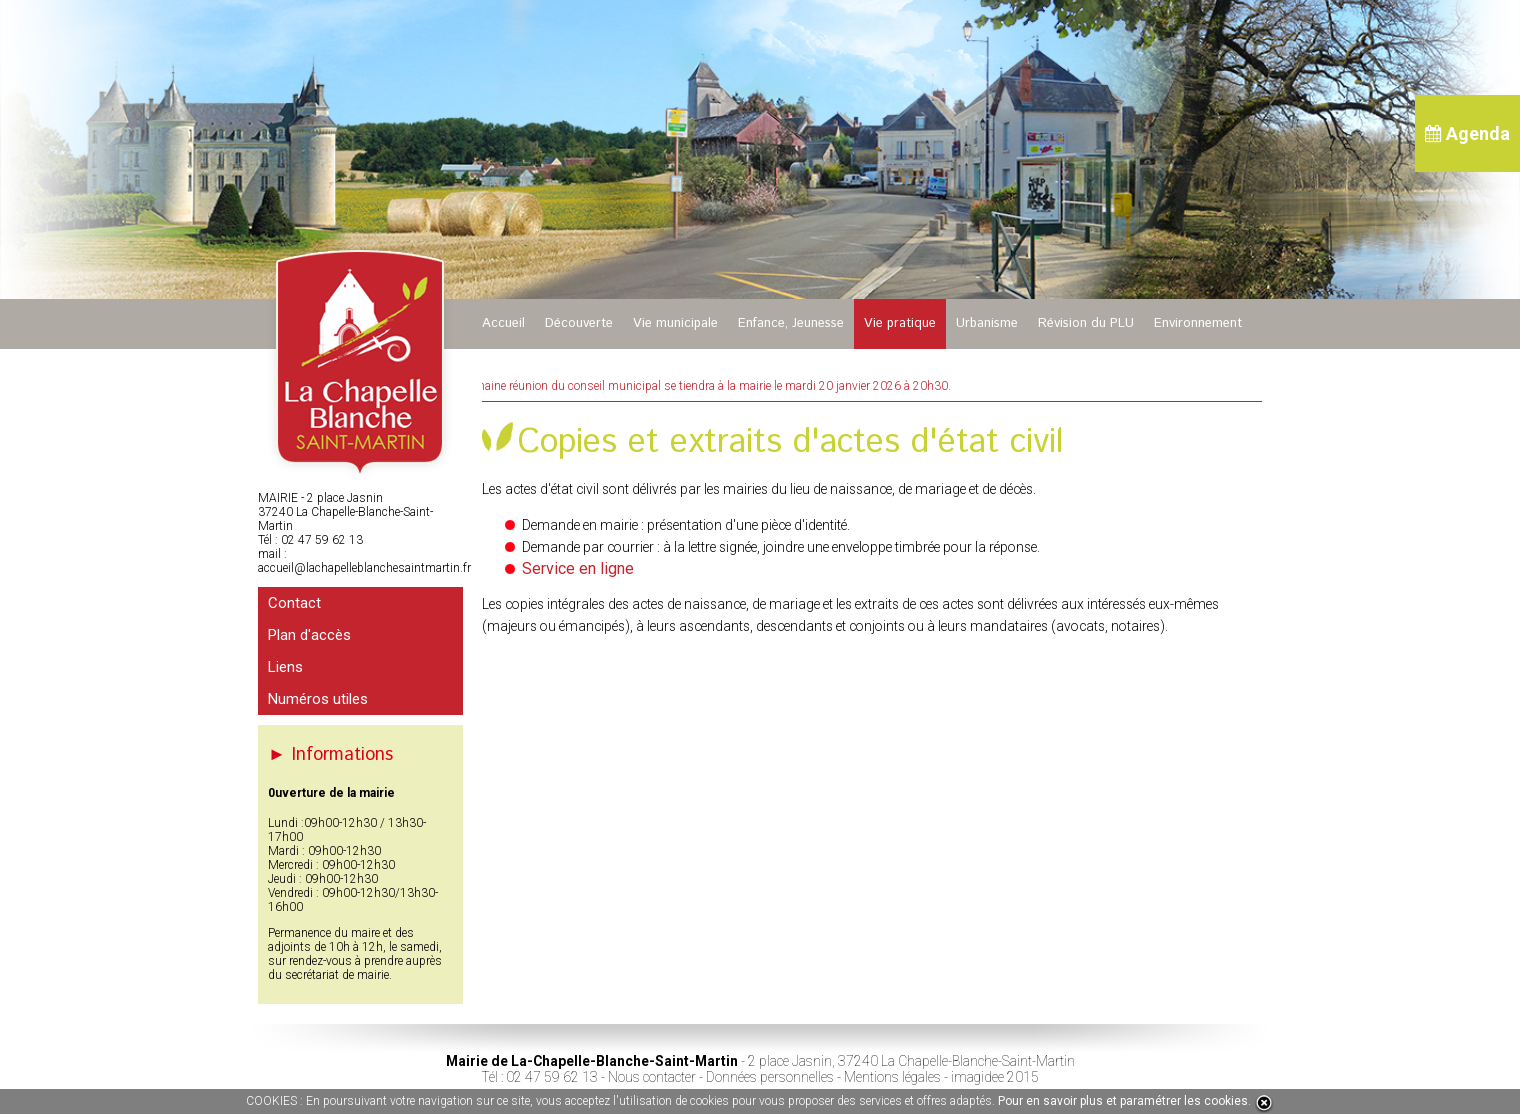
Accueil (503, 323)
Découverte (579, 323)
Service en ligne (578, 568)
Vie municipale (675, 323)
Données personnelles (770, 1077)
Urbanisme (987, 323)
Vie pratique (900, 323)
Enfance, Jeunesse (791, 323)
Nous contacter (652, 1077)
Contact (294, 603)
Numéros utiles (318, 699)
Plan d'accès (309, 635)
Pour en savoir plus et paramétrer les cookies (1123, 1101)
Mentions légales (892, 1077)
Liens (285, 667)
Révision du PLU (1086, 323)
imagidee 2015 (995, 1077)
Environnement (1198, 323)
